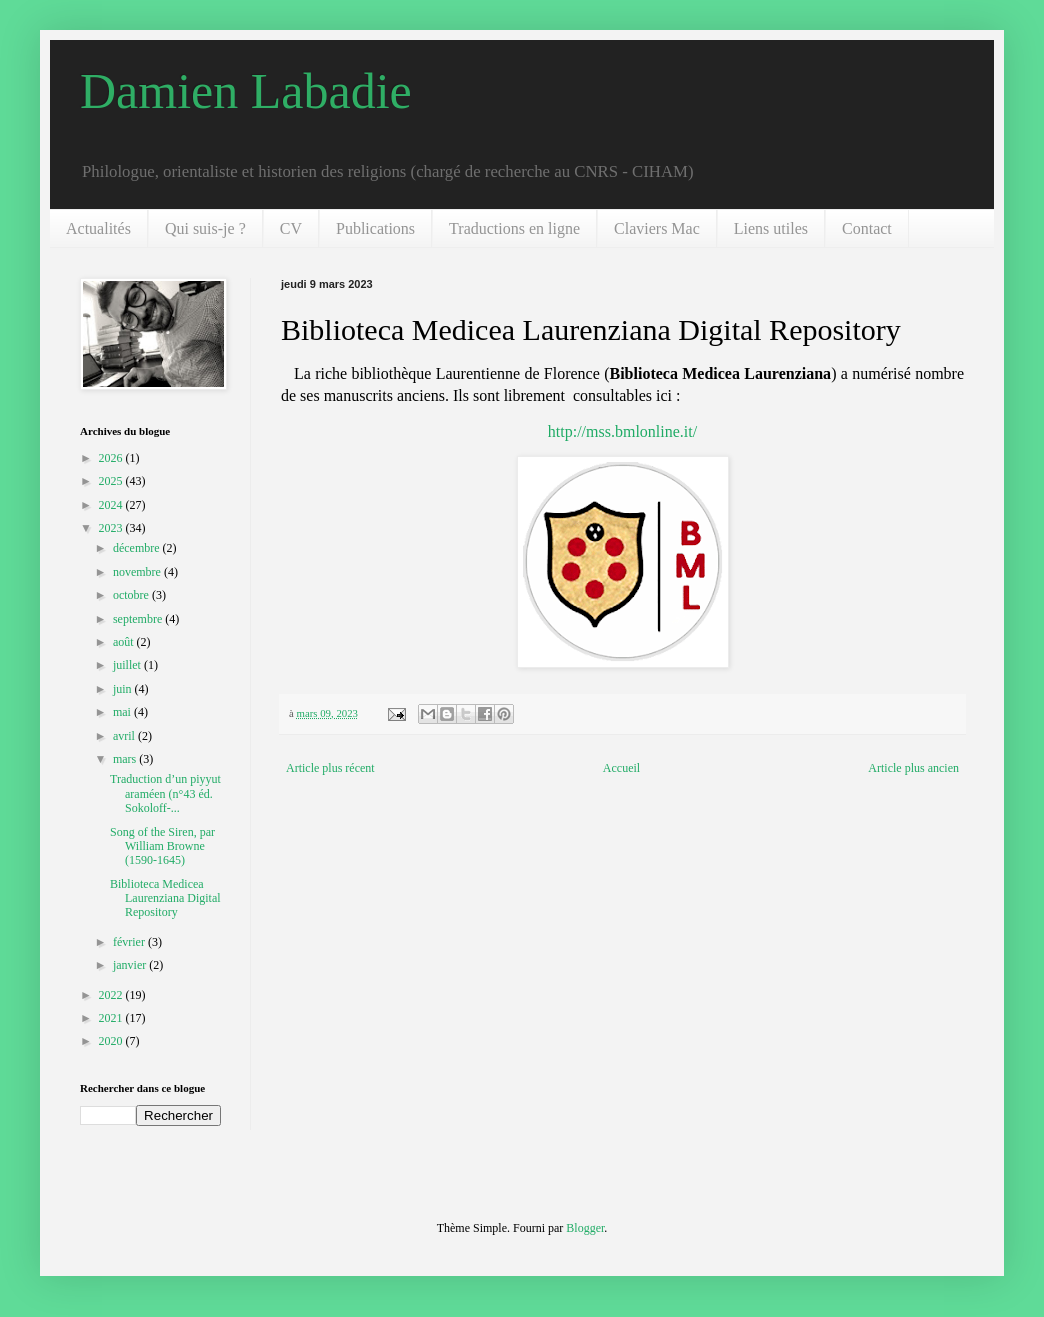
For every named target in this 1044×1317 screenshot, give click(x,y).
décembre (138, 548)
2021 (112, 1018)
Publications (375, 228)
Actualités (98, 228)
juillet (128, 665)
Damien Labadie (246, 91)
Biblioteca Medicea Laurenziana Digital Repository (165, 898)
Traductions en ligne (514, 228)
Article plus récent (330, 768)
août (125, 642)
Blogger (585, 1228)
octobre (132, 595)
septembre (139, 619)
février (130, 942)
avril (125, 736)
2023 (112, 528)
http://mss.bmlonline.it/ (622, 431)
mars (126, 759)
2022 (112, 995)
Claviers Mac (657, 228)
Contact (867, 228)
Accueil (621, 768)
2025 (112, 481)
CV (291, 228)
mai (123, 712)
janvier (131, 965)
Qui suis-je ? (205, 228)
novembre (138, 572)
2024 (112, 505)
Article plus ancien (913, 768)
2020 (112, 1041)
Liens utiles (771, 228)
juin (124, 689)
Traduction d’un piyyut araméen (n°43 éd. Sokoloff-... (165, 793)
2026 (112, 458)
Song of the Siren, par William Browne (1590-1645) (162, 846)
